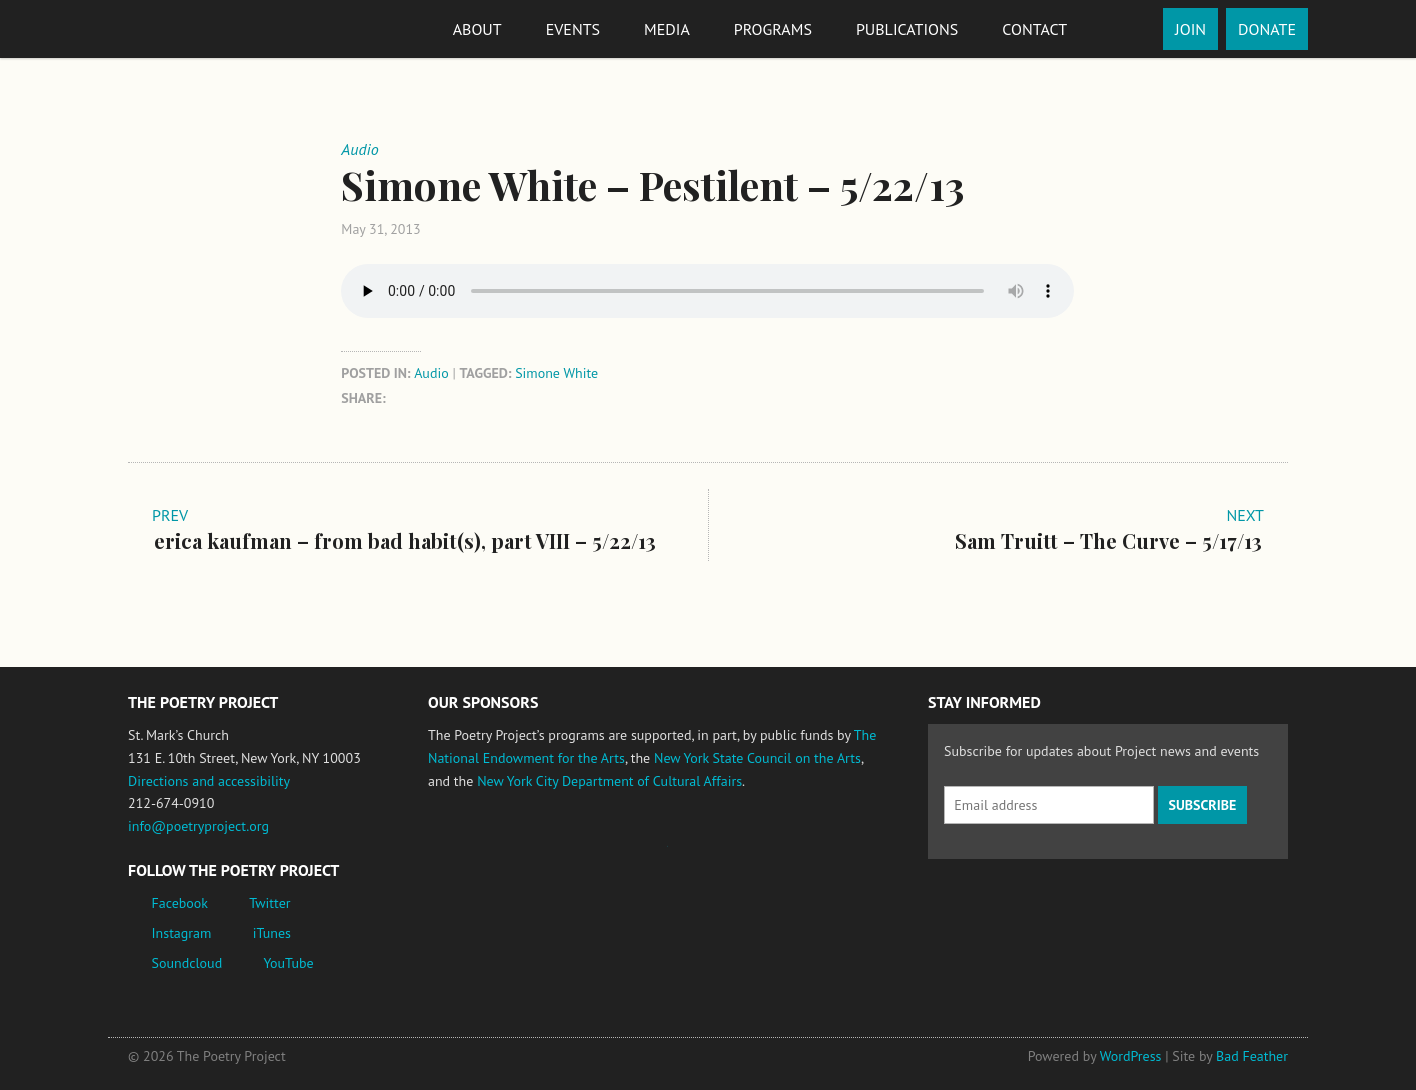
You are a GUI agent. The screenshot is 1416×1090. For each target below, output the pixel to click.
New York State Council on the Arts (757, 758)
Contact (1034, 29)
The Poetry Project (201, 28)
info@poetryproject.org (198, 826)
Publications (907, 29)
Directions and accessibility (209, 781)
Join (1190, 29)
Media (667, 29)
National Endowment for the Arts (483, 855)
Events (573, 29)
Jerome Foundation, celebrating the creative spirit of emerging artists (613, 856)
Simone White (556, 373)
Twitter (269, 903)
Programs (773, 29)
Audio (431, 373)
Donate (1267, 29)
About (477, 29)
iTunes (272, 933)
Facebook (180, 903)
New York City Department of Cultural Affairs (609, 781)
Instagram (182, 933)
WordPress (1131, 1056)
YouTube (288, 963)
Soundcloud (187, 963)
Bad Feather (1252, 1056)
